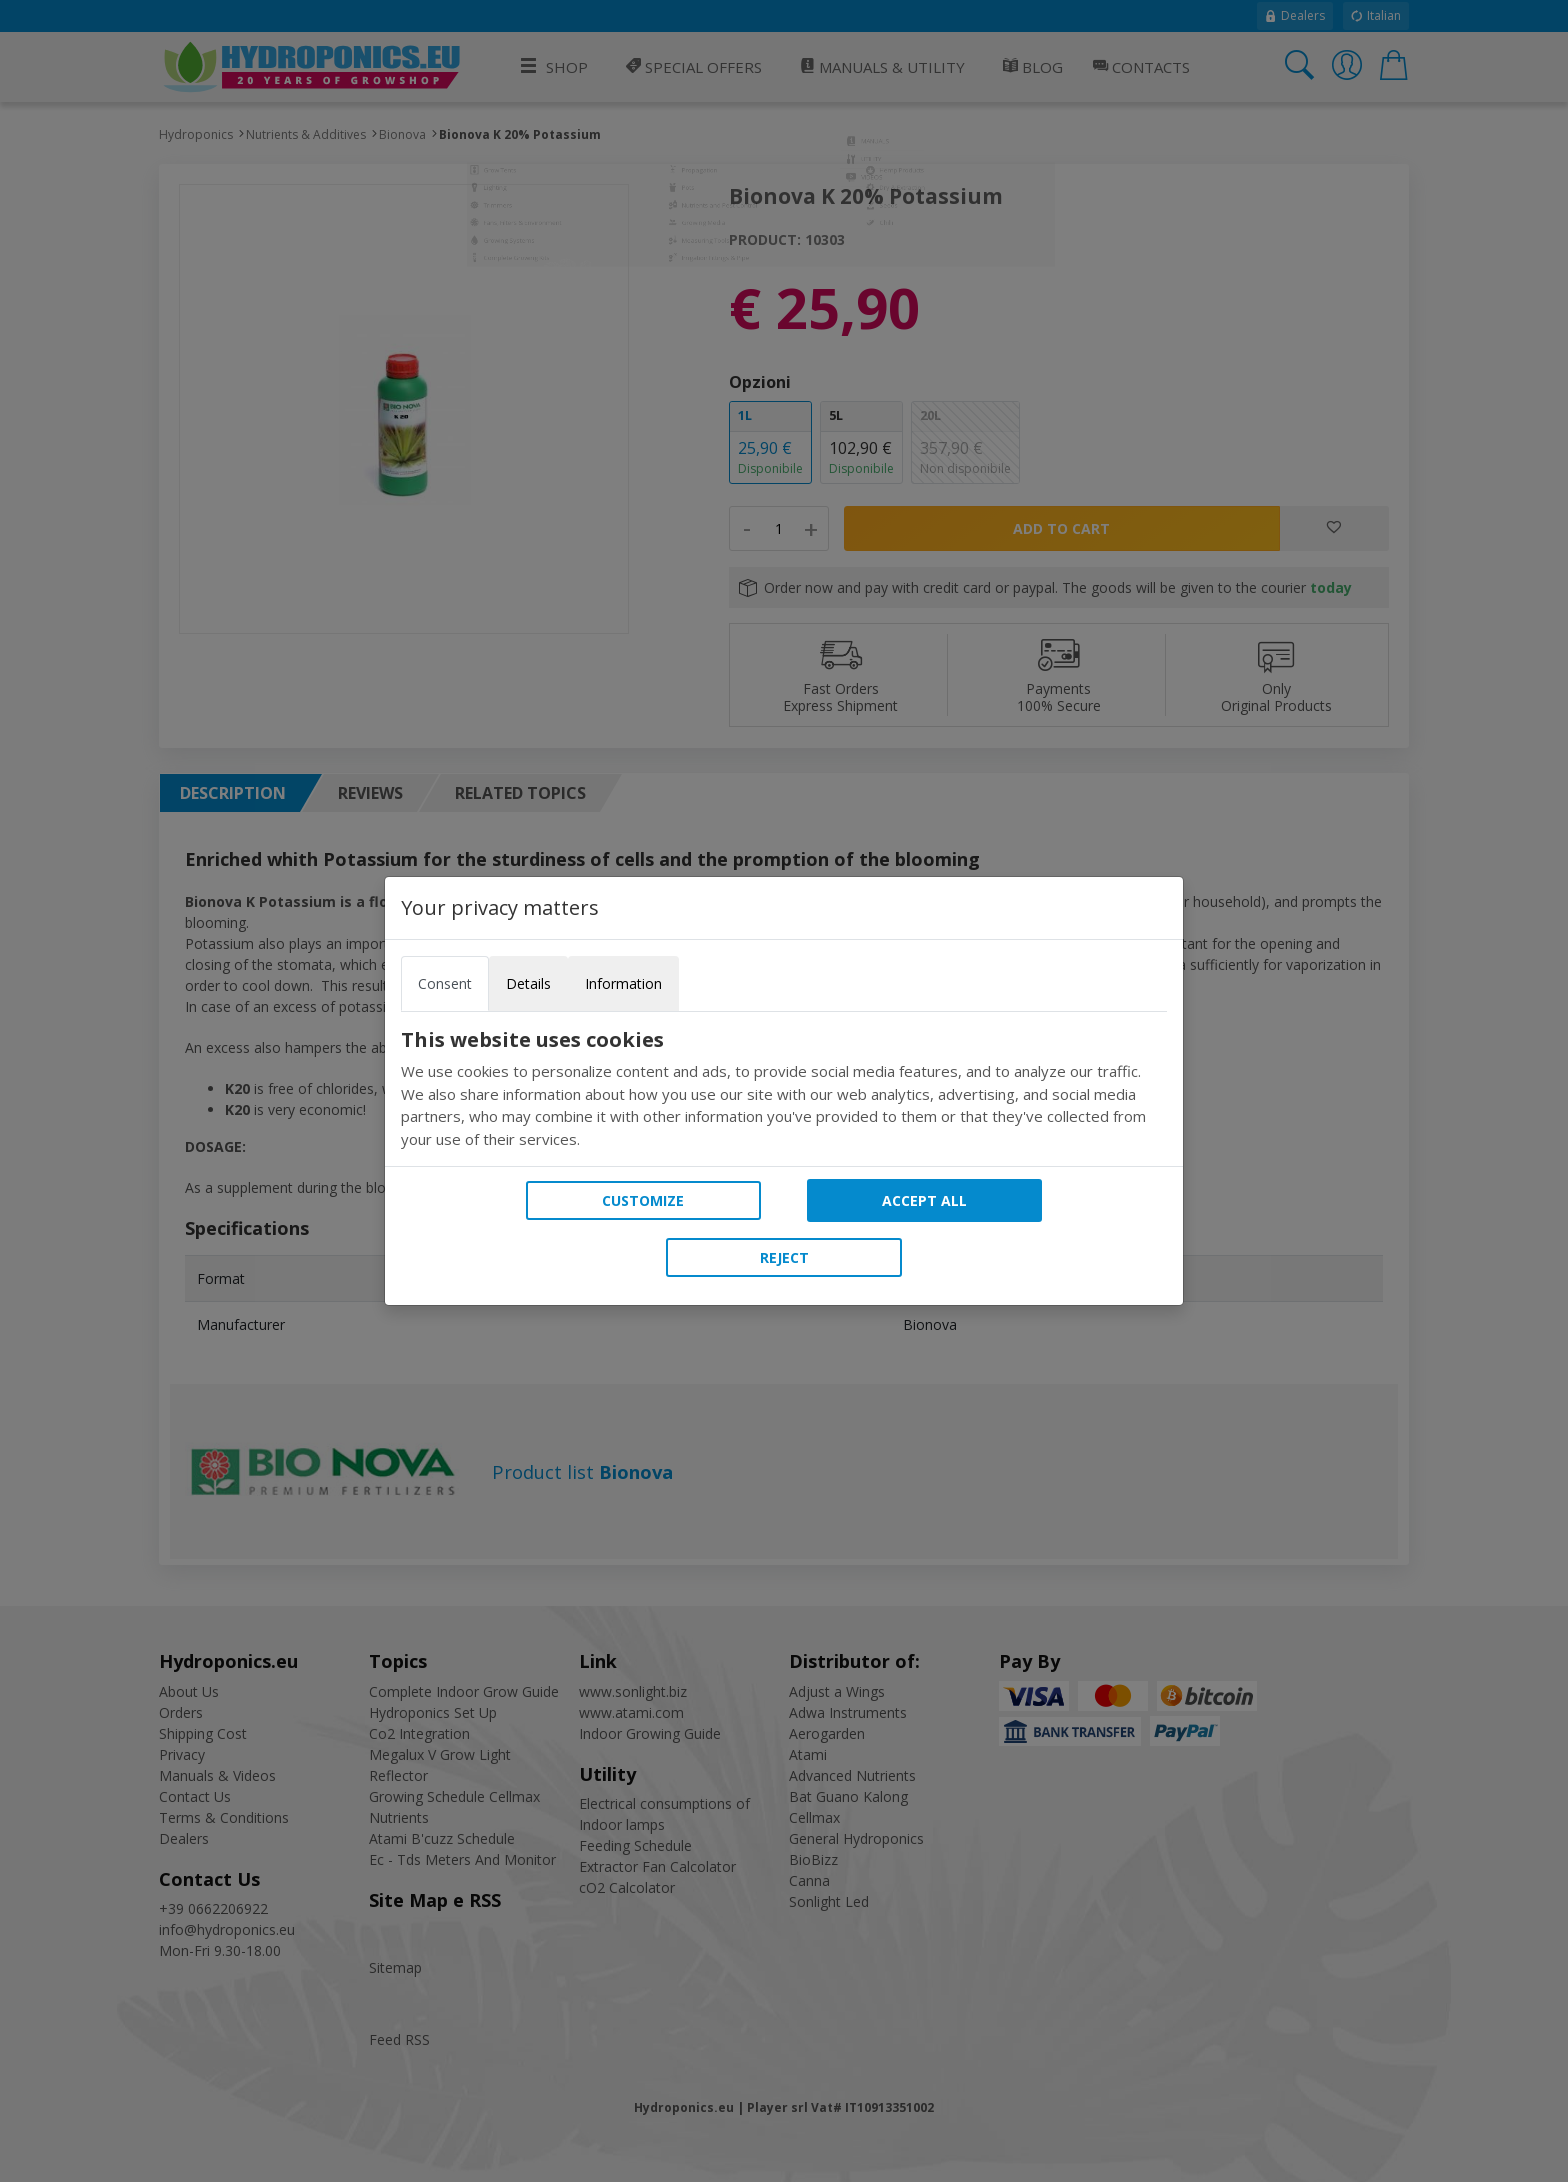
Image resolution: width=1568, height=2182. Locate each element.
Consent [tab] (445, 983)
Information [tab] (623, 983)
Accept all (924, 1200)
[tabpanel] (784, 1089)
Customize (643, 1200)
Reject (784, 1257)
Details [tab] (528, 983)
